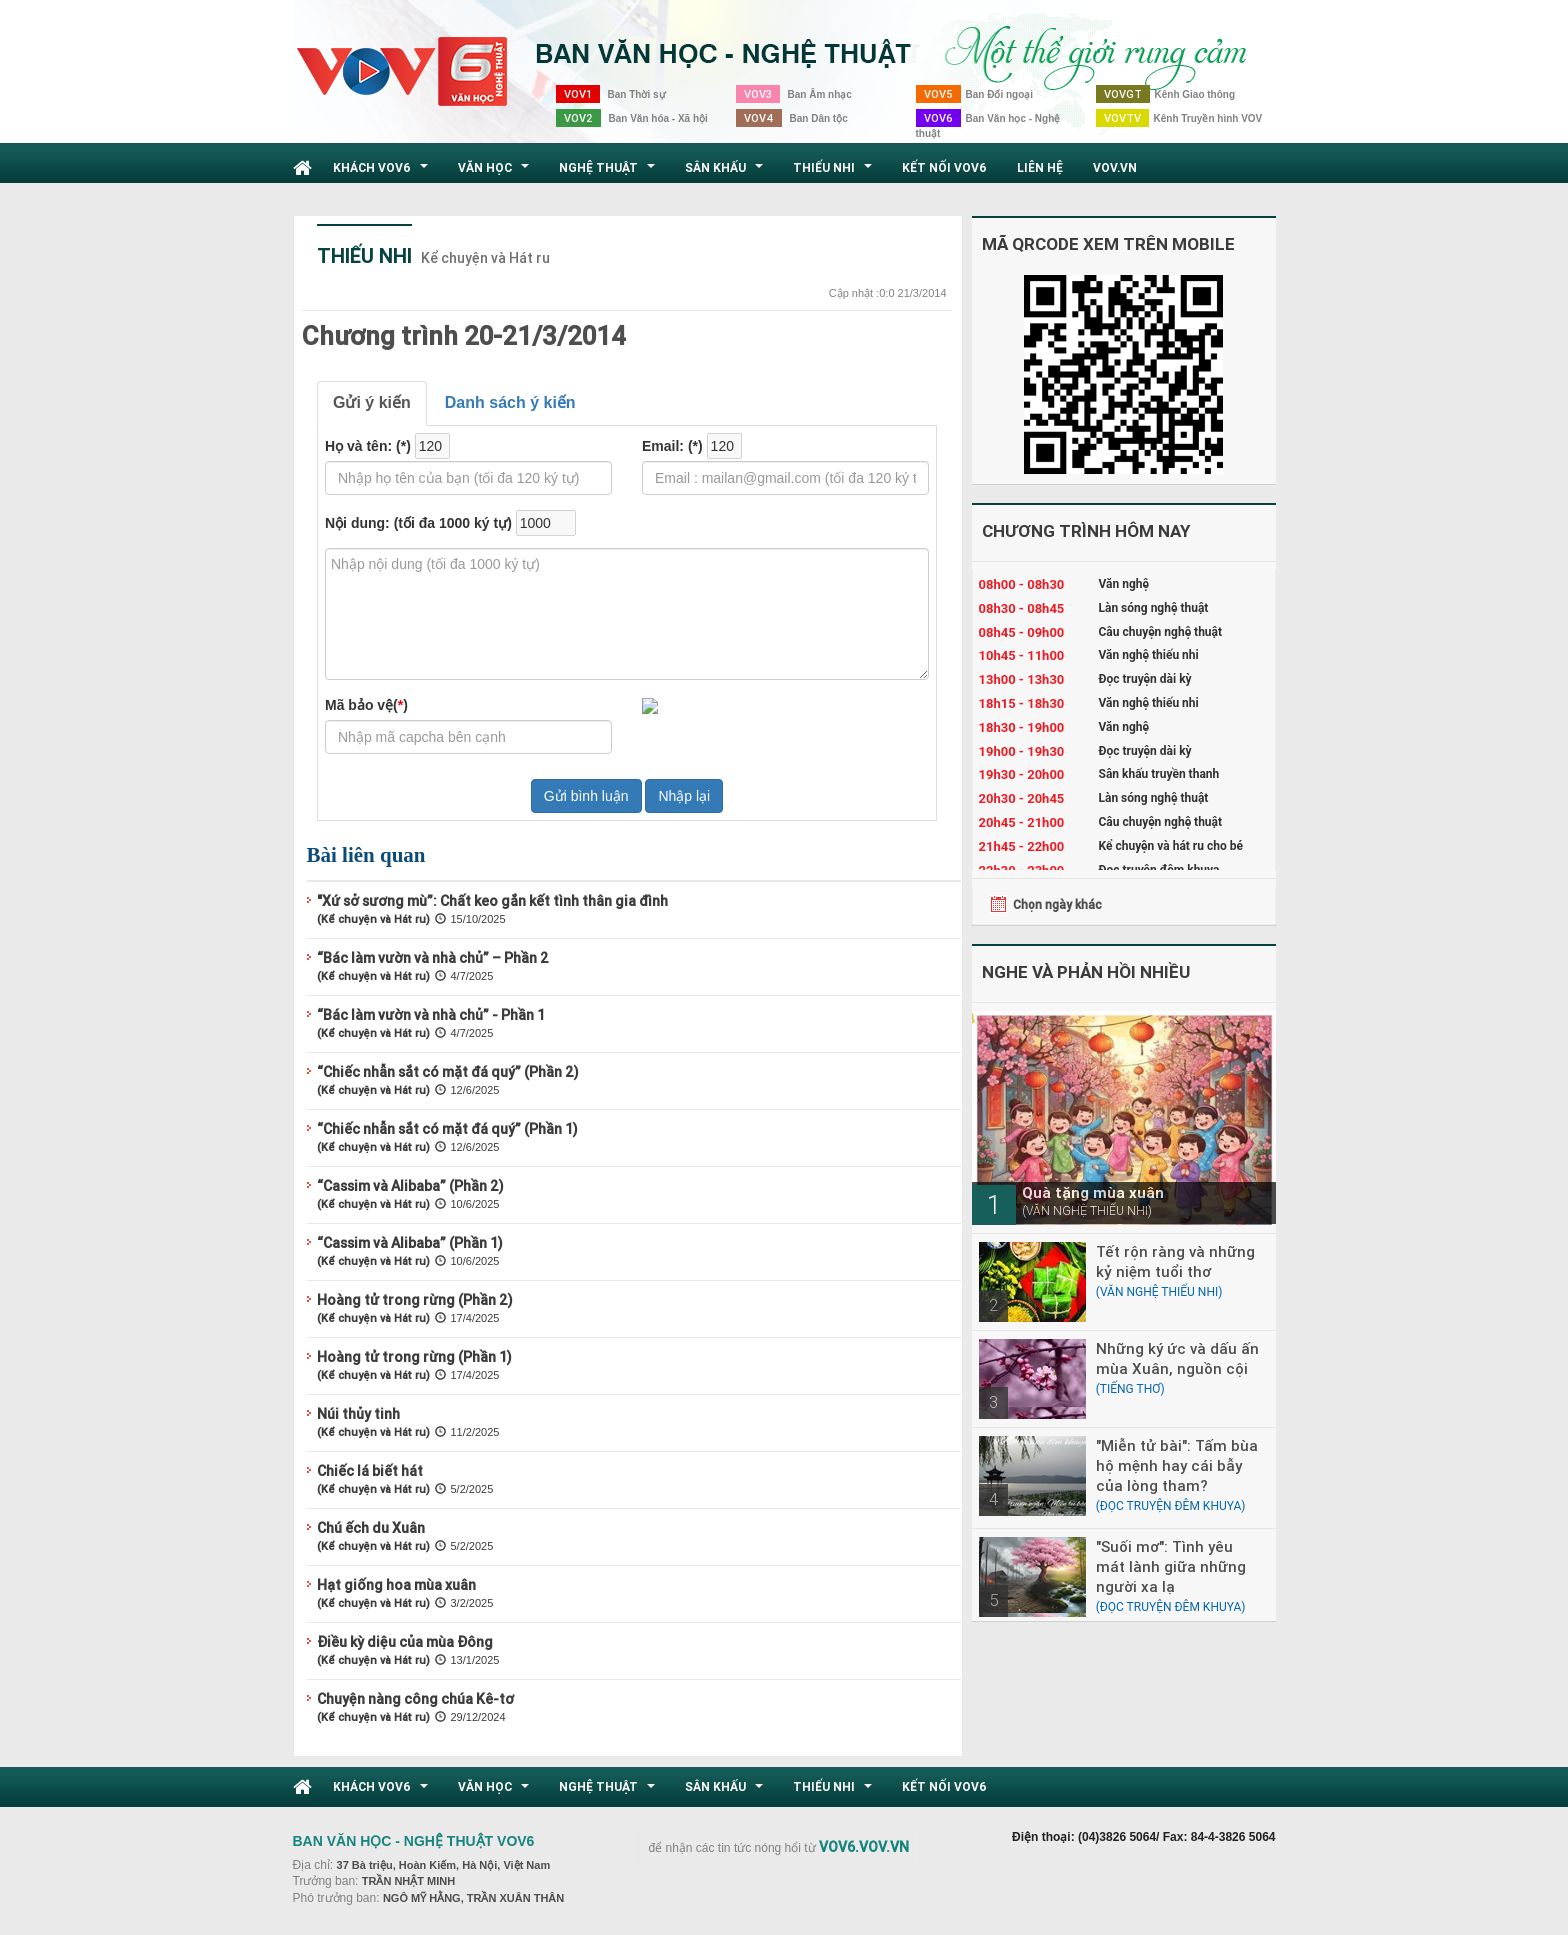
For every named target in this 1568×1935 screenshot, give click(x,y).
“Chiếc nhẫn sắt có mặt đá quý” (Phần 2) (448, 1072)
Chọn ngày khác (1057, 904)
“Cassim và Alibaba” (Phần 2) (410, 1186)
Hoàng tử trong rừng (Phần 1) (414, 1357)
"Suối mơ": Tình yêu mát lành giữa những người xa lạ (1171, 1566)
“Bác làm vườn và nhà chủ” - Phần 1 (431, 1015)
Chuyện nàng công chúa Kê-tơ (415, 1699)
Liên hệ (1040, 167)
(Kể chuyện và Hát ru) (373, 919)
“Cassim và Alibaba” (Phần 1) (410, 1243)
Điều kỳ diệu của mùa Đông (405, 1642)
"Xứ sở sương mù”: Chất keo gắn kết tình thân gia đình (492, 901)
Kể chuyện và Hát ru (485, 258)
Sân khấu (726, 173)
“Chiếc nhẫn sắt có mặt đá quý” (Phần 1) (447, 1129)
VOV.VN (1115, 167)
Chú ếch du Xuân (371, 1528)
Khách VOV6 (383, 173)
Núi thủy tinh (358, 1414)
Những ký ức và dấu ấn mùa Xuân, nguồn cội (1177, 1358)
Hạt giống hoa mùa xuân (396, 1585)
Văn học (496, 173)
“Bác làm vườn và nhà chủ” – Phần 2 (433, 958)
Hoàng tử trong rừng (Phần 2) (415, 1300)
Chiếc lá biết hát (370, 1471)
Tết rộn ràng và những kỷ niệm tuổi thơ (1175, 1261)
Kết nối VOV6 (944, 167)
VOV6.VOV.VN (864, 1847)
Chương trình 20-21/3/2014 (464, 336)
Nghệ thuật (609, 173)
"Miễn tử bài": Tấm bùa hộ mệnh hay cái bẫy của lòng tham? (1177, 1465)
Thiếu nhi (835, 173)
